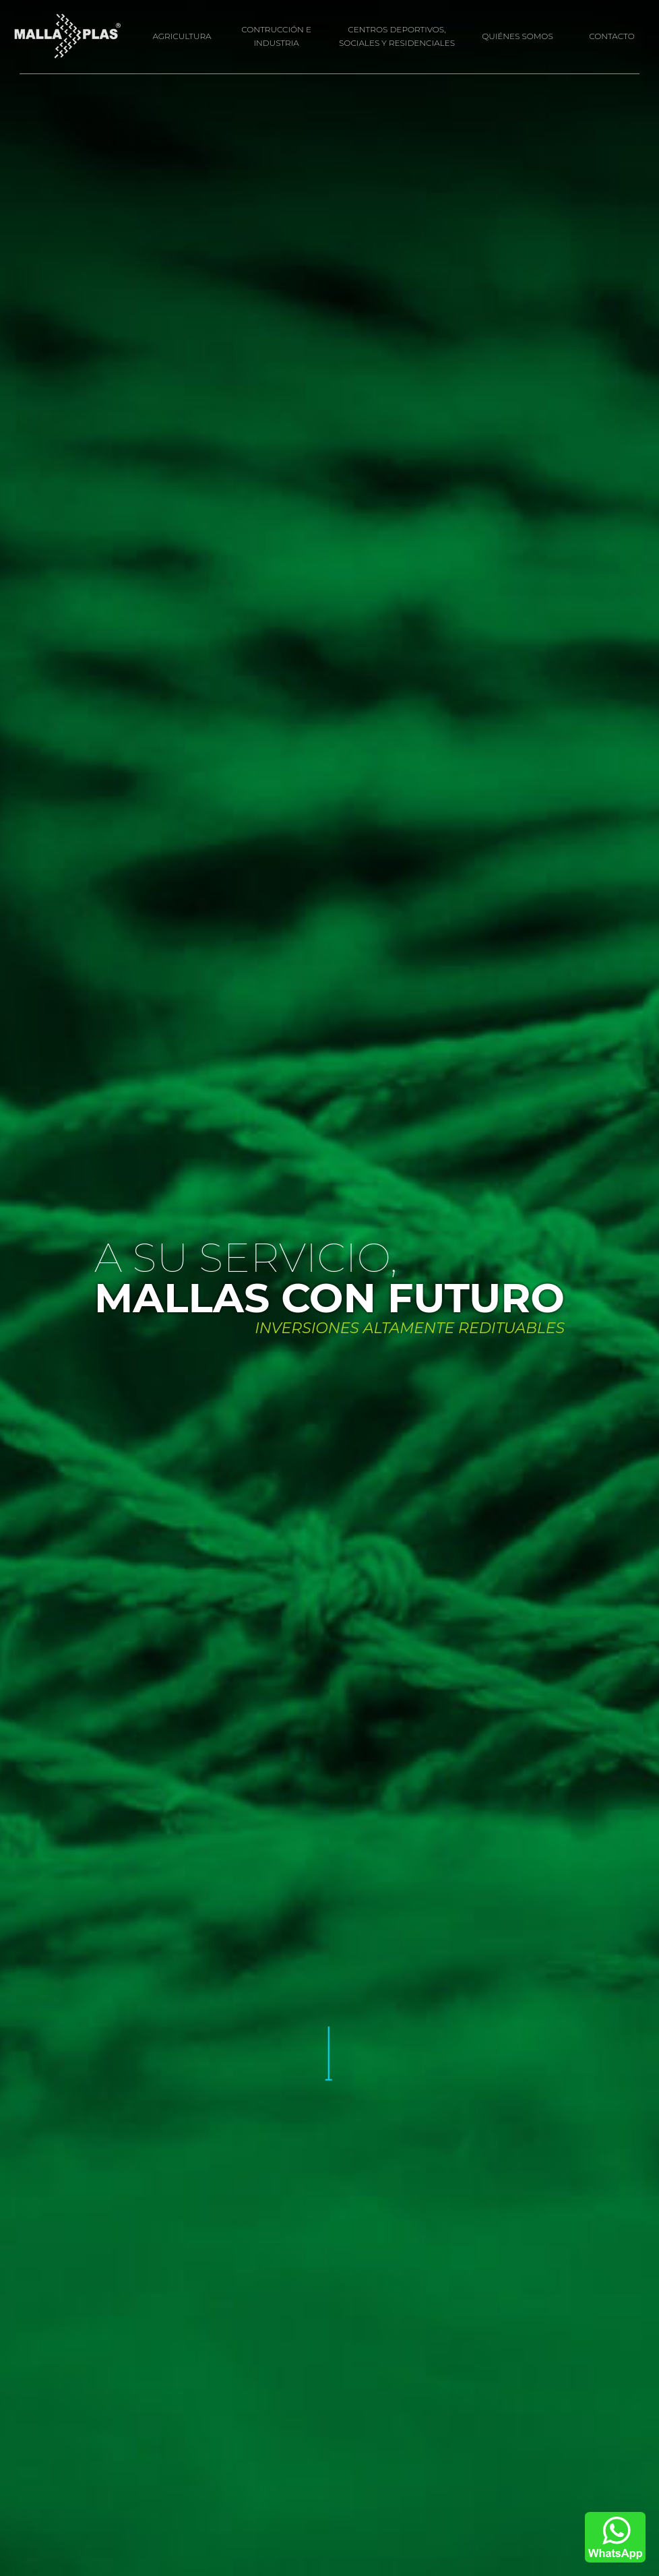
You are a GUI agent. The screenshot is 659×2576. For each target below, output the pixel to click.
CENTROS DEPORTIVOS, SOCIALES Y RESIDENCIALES (397, 36)
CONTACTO (612, 36)
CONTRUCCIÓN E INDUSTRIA (276, 36)
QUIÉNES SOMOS (517, 36)
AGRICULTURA (181, 36)
